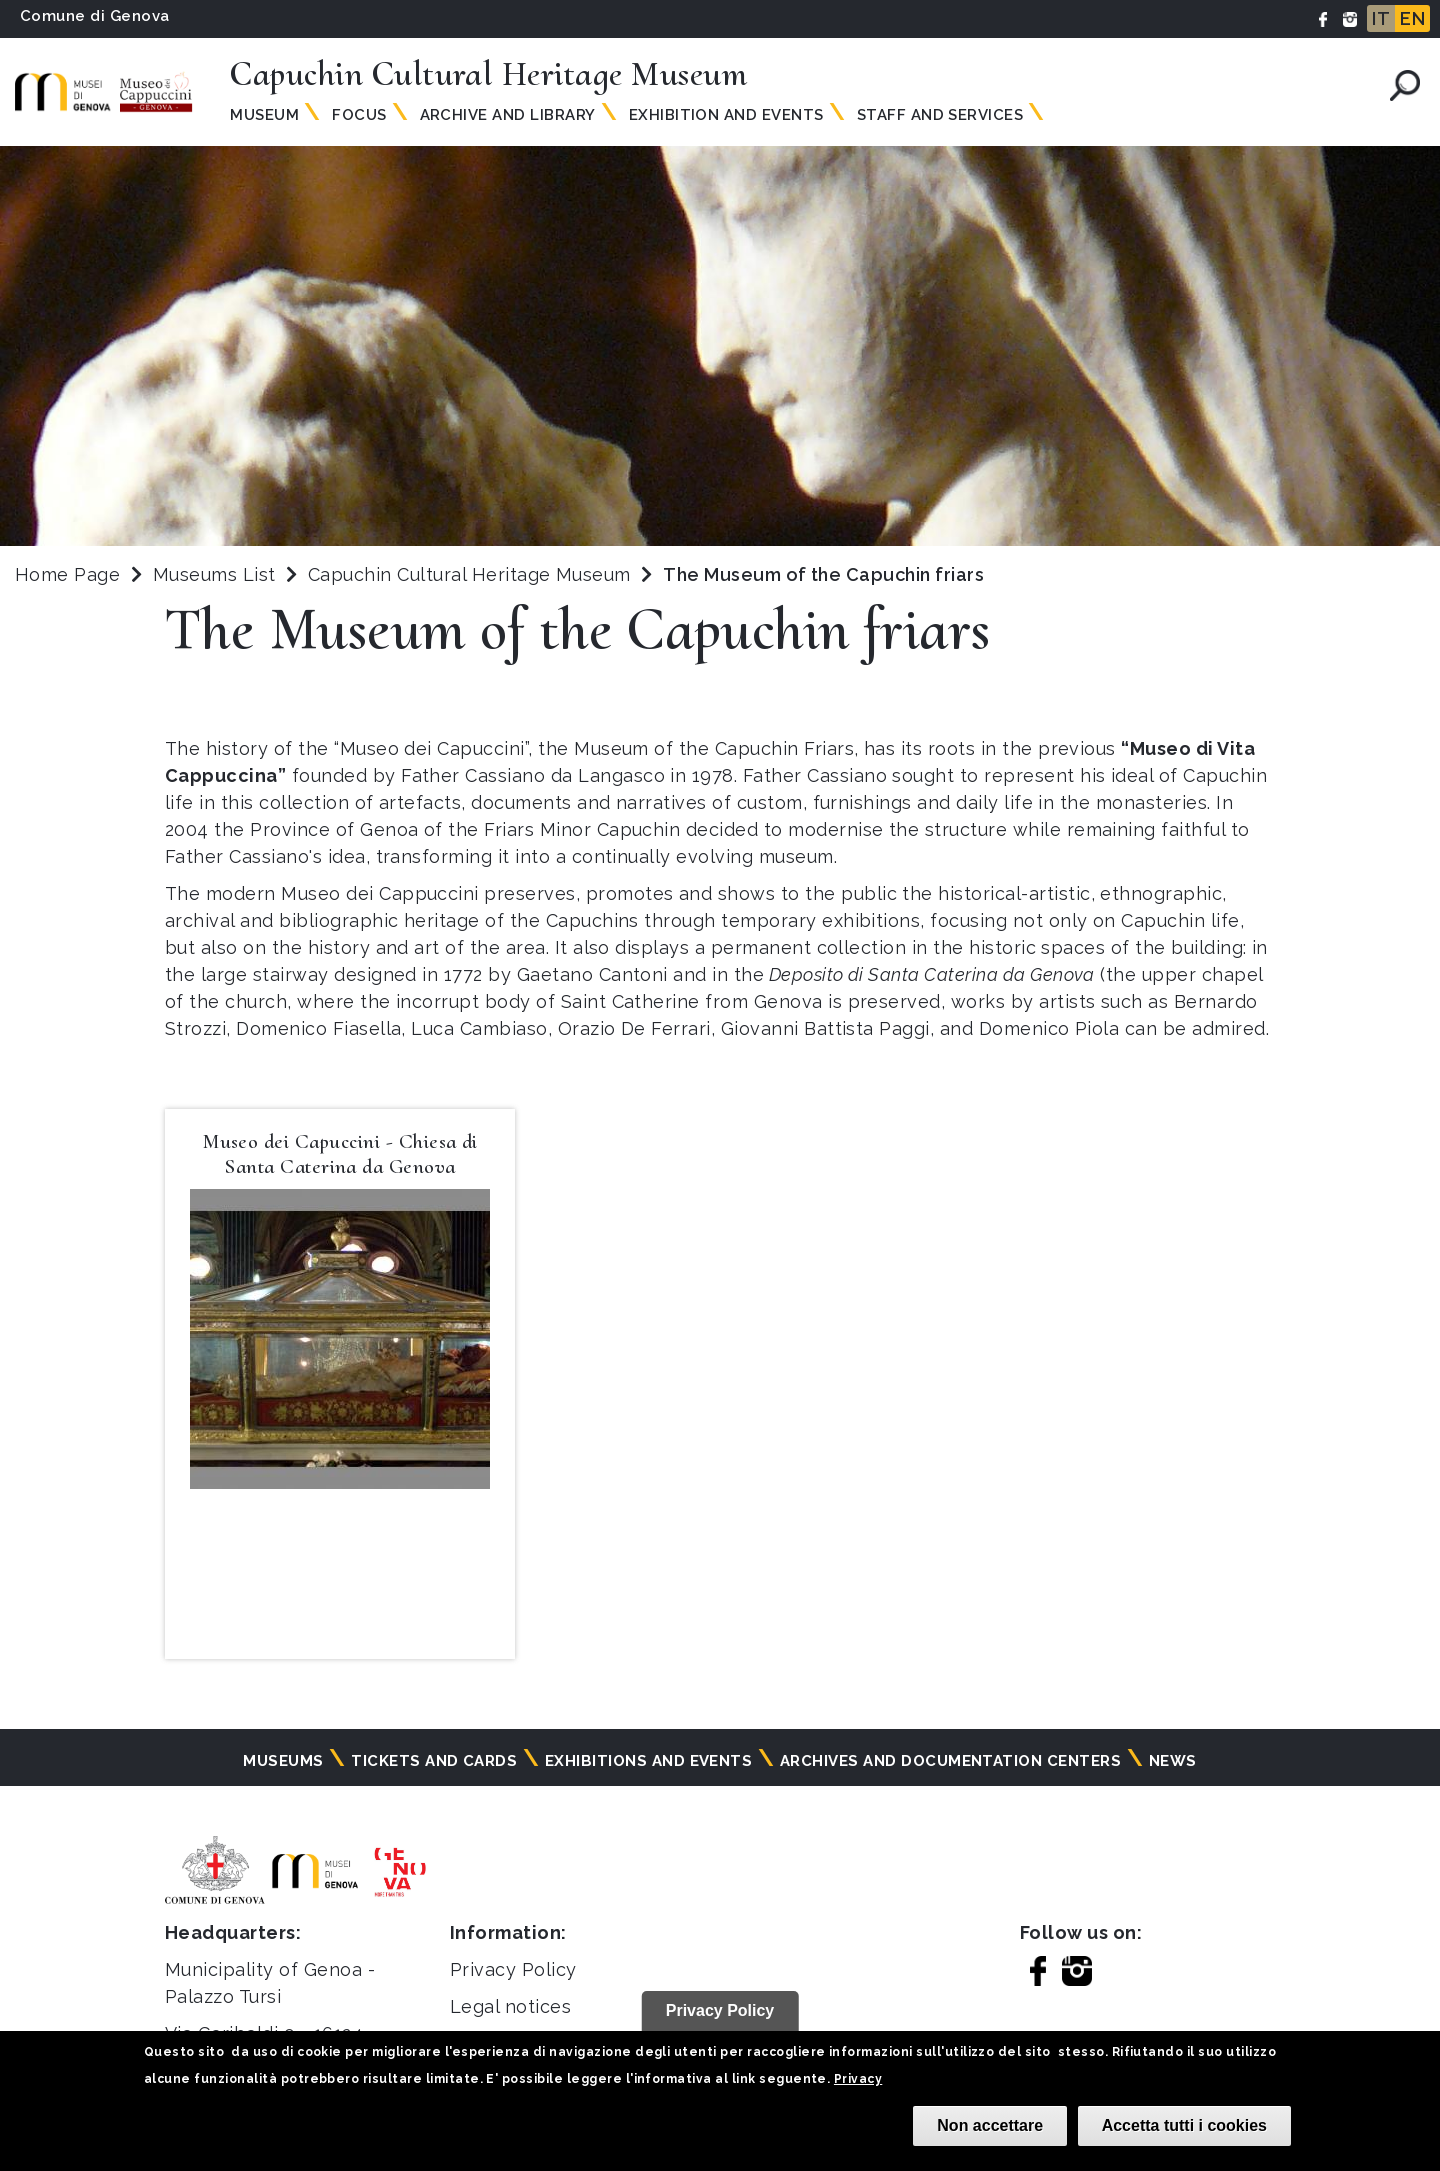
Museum (264, 115)
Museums (283, 1761)
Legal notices (510, 2006)
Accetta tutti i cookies (1184, 2125)
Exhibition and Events (726, 115)
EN (1412, 18)
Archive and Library (508, 115)
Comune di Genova (95, 16)
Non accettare (990, 2125)
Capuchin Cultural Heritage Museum (472, 574)
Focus (359, 115)
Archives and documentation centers (950, 1761)
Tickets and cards (434, 1761)
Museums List (214, 574)
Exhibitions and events (649, 1761)
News (1173, 1761)
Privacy (858, 2079)
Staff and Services (940, 115)
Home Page (67, 574)
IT (1381, 18)
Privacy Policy (513, 1969)
